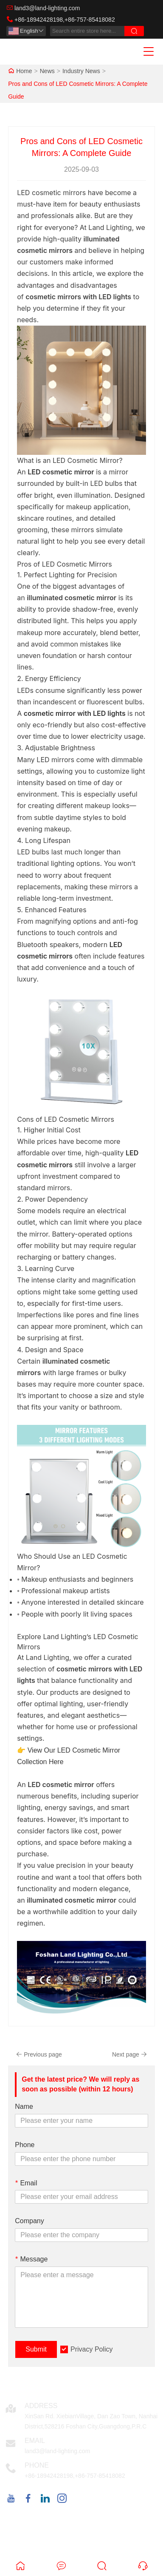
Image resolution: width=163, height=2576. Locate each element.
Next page (129, 2054)
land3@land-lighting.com (47, 8)
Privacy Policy (91, 2349)
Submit (36, 2349)
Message (31, 2259)
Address (41, 2405)
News (47, 71)
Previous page (39, 2054)
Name (24, 2106)
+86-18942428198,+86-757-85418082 (64, 19)
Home (24, 71)
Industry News (81, 71)
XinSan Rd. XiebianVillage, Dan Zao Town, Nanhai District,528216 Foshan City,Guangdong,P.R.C (91, 2421)
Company (29, 2220)
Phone (24, 2144)
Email (26, 2183)
